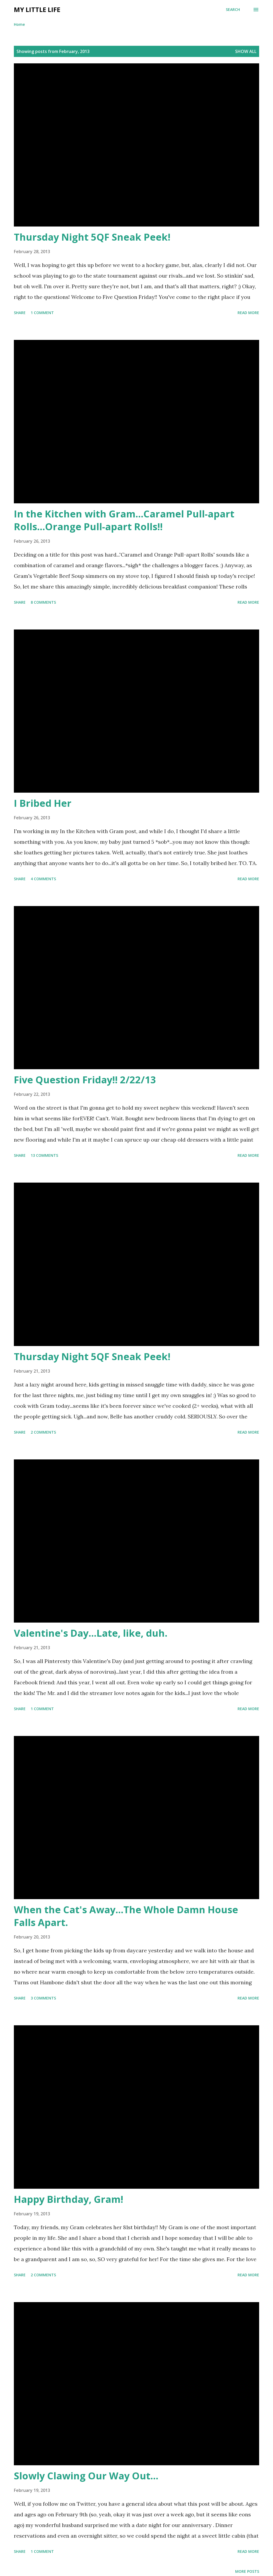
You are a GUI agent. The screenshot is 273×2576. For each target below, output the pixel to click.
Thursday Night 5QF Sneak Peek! (92, 237)
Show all (245, 51)
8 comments (43, 602)
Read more (248, 312)
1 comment (42, 312)
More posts (247, 2571)
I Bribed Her (42, 803)
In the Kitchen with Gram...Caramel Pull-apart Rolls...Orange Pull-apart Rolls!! (124, 520)
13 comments (44, 1155)
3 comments (43, 1998)
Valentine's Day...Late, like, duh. (90, 1633)
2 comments (43, 1432)
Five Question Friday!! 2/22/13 (85, 1079)
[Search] (233, 9)
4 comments (43, 878)
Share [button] (20, 312)
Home (19, 24)
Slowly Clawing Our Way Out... (86, 2475)
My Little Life (37, 9)
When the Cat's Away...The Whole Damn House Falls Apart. (126, 1916)
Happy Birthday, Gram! (68, 2199)
